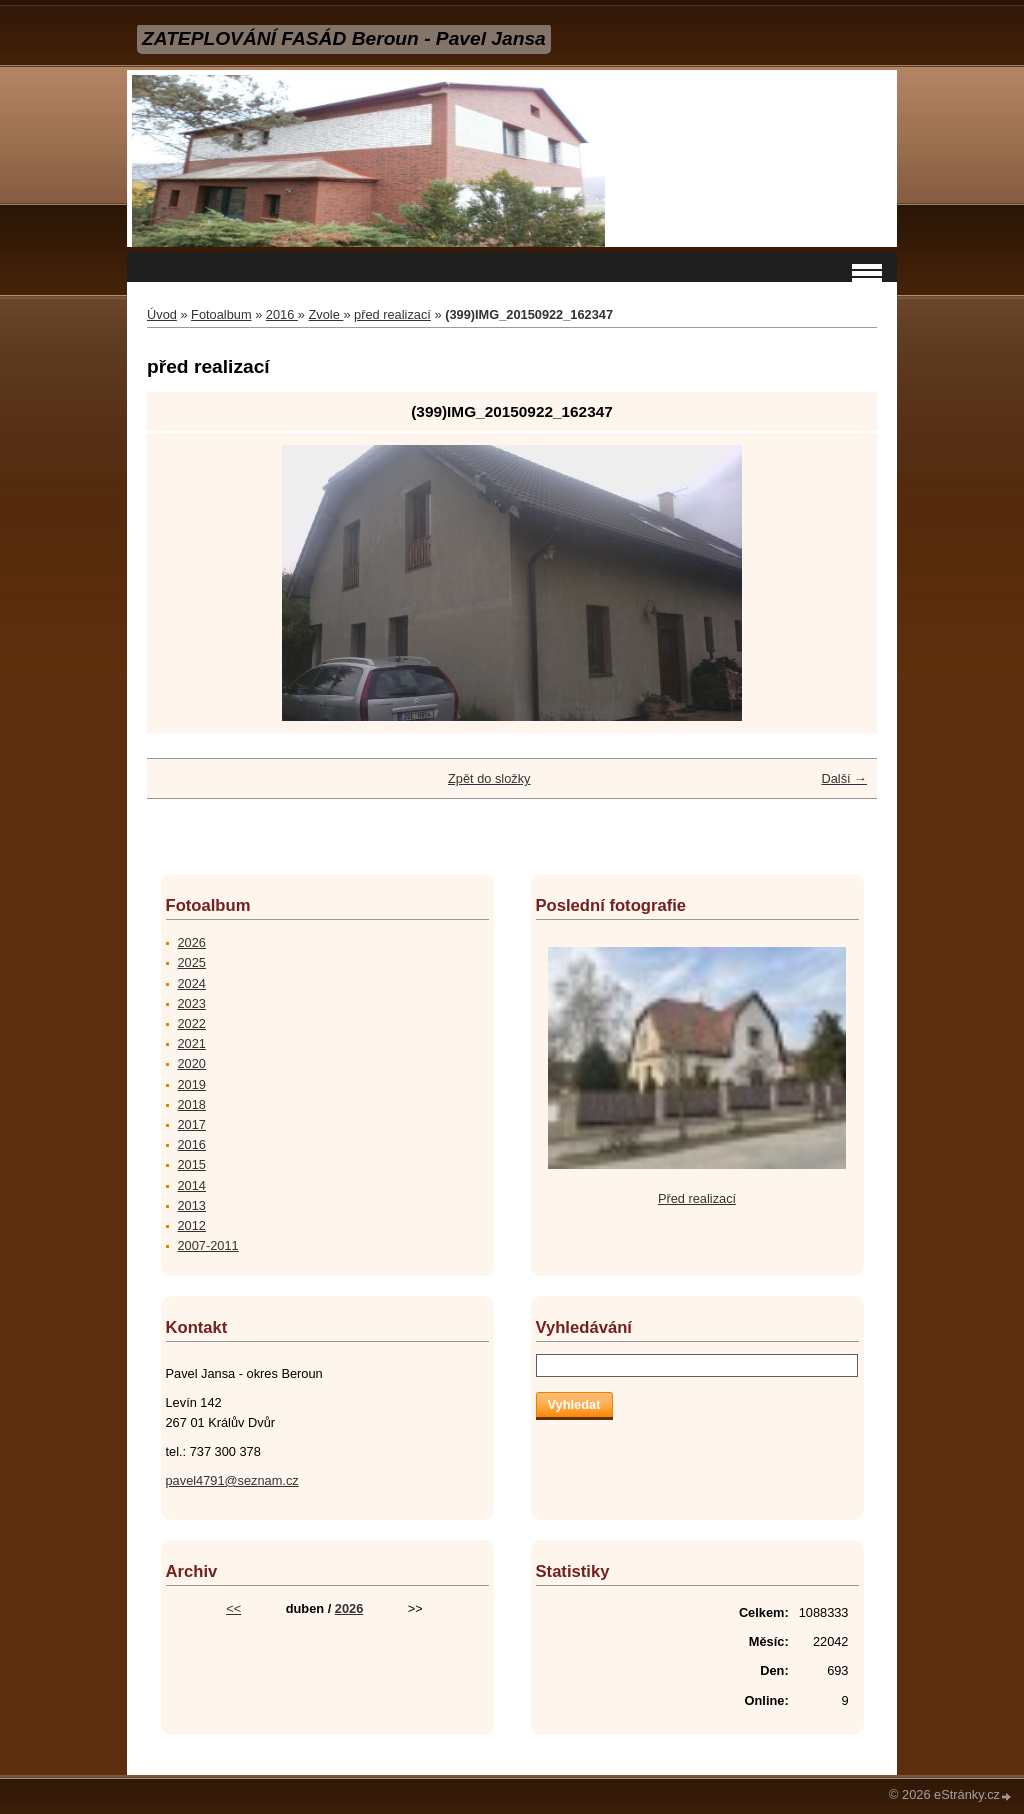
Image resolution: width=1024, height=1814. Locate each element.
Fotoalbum (221, 314)
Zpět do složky (489, 778)
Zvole (326, 314)
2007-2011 (208, 1245)
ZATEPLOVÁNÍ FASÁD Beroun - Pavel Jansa (344, 38)
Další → (844, 778)
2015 (192, 1164)
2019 (192, 1084)
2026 (192, 942)
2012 (192, 1225)
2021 (192, 1043)
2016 (282, 314)
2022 (192, 1023)
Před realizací (697, 1198)
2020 (192, 1063)
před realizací (392, 314)
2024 (192, 983)
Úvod (162, 314)
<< (233, 1608)
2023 (192, 1003)
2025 (192, 962)
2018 (192, 1104)
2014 (192, 1185)
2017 (192, 1124)
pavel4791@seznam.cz (232, 1480)
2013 (192, 1205)
